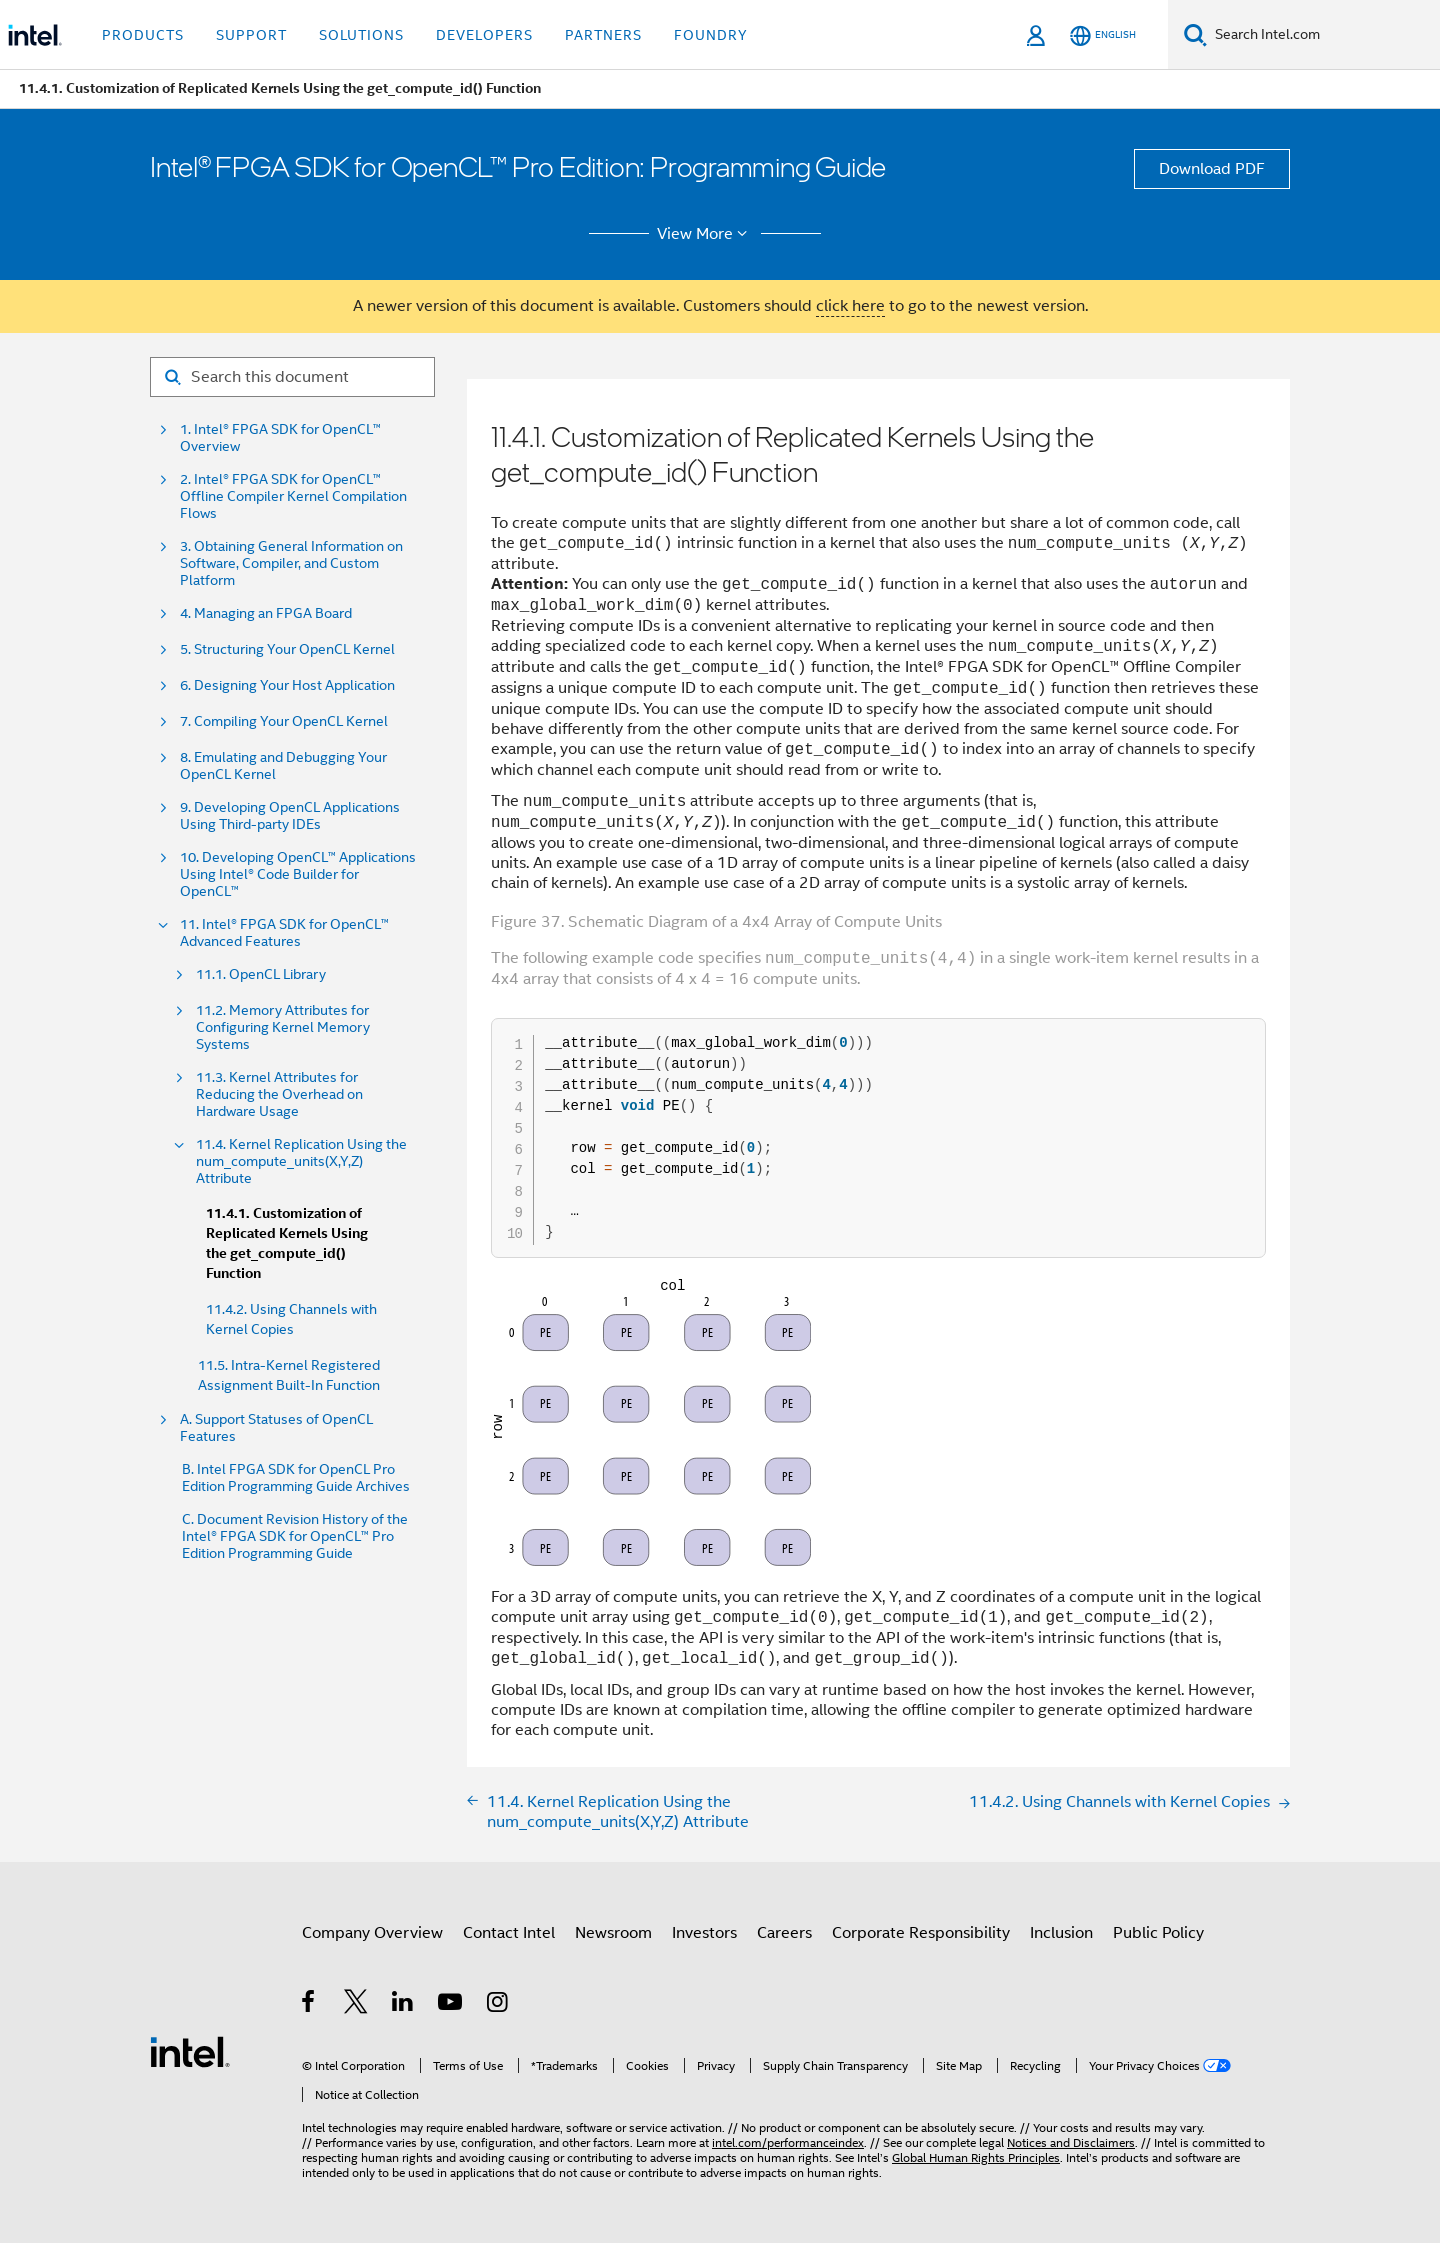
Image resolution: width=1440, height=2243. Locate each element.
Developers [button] (484, 35)
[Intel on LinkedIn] (403, 2005)
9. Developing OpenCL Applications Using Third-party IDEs (290, 816)
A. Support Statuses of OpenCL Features (276, 1428)
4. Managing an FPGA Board (266, 613)
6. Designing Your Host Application (287, 685)
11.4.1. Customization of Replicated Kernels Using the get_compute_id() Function (287, 1243)
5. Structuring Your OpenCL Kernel (287, 649)
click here (850, 306)
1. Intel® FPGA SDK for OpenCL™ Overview (280, 438)
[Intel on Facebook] (309, 2005)
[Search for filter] (292, 377)
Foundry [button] (711, 35)
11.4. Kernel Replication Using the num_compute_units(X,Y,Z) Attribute (301, 1161)
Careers (784, 1933)
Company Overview (372, 1933)
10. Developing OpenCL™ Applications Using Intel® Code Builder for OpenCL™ (298, 874)
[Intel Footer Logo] (190, 2051)
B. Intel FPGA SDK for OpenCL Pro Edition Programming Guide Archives (296, 1478)
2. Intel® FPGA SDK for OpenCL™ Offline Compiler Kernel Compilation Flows (293, 496)
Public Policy (1158, 1933)
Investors (704, 1933)
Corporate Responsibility (921, 1933)
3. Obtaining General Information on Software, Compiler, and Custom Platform (291, 563)
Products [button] (143, 35)
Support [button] (251, 35)
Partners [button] (603, 35)
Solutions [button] (361, 35)
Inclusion (1061, 1933)
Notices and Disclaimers (1071, 2142)
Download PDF (1212, 169)
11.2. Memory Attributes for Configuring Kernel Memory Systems (283, 1027)
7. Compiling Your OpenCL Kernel (284, 721)
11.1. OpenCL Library (261, 974)
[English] (1103, 35)
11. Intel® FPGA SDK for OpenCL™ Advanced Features (284, 933)
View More (705, 234)
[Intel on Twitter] (356, 2005)
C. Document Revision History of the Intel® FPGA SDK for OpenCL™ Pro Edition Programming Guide (295, 1536)
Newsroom (613, 1933)
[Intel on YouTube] (451, 2005)
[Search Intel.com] (1323, 35)
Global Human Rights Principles (976, 2157)
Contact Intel (509, 1933)
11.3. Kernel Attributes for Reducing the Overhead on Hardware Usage (279, 1094)
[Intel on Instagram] (498, 2005)
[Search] (1195, 34)
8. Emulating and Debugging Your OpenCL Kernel (283, 766)
